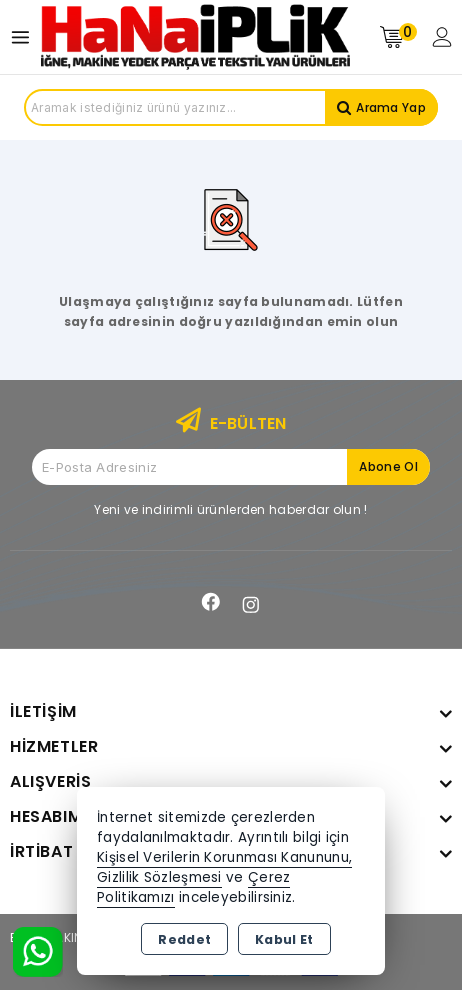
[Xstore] (195, 36)
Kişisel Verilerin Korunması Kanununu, (224, 857)
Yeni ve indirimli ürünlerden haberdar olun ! (230, 509)
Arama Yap (391, 107)
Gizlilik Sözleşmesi (159, 877)
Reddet (184, 939)
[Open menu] (25, 37)
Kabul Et (284, 939)
